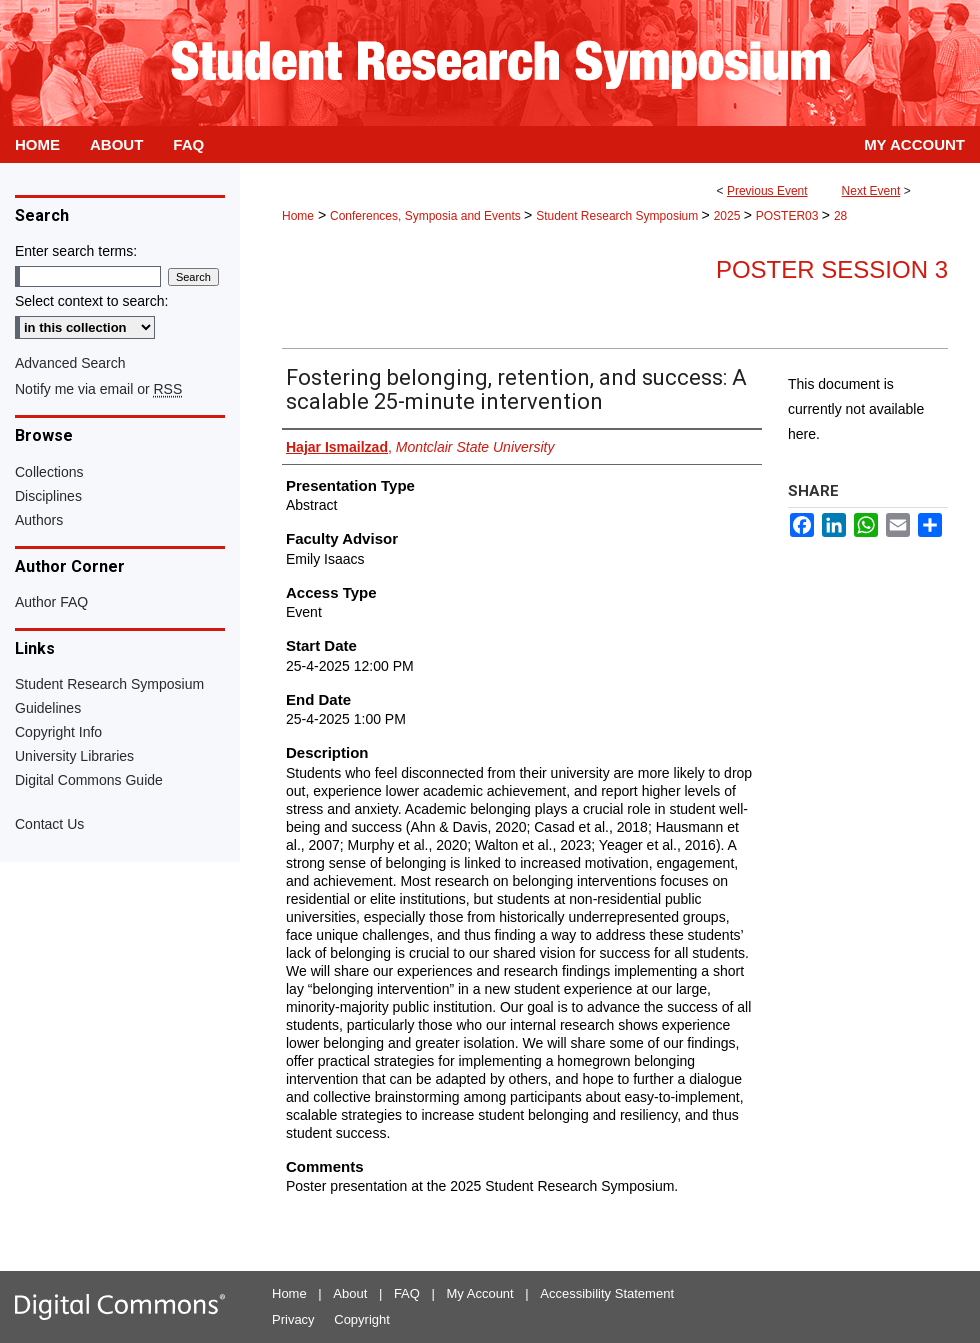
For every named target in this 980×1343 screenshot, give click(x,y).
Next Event (871, 191)
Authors (39, 520)
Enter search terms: (76, 251)
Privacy (293, 1319)
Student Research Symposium (618, 216)
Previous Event (767, 191)
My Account (480, 1293)
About (350, 1293)
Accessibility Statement (607, 1293)
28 (840, 216)
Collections (49, 472)
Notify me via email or (98, 389)
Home (298, 216)
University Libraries (74, 756)
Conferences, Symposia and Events (427, 216)
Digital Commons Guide (89, 780)
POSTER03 (789, 216)
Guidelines (48, 708)
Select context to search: (91, 301)
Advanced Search (70, 363)
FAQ (407, 1293)
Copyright (362, 1319)
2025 (729, 216)
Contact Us (49, 824)
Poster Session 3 (832, 269)
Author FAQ (51, 602)
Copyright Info (58, 732)
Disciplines (48, 496)
